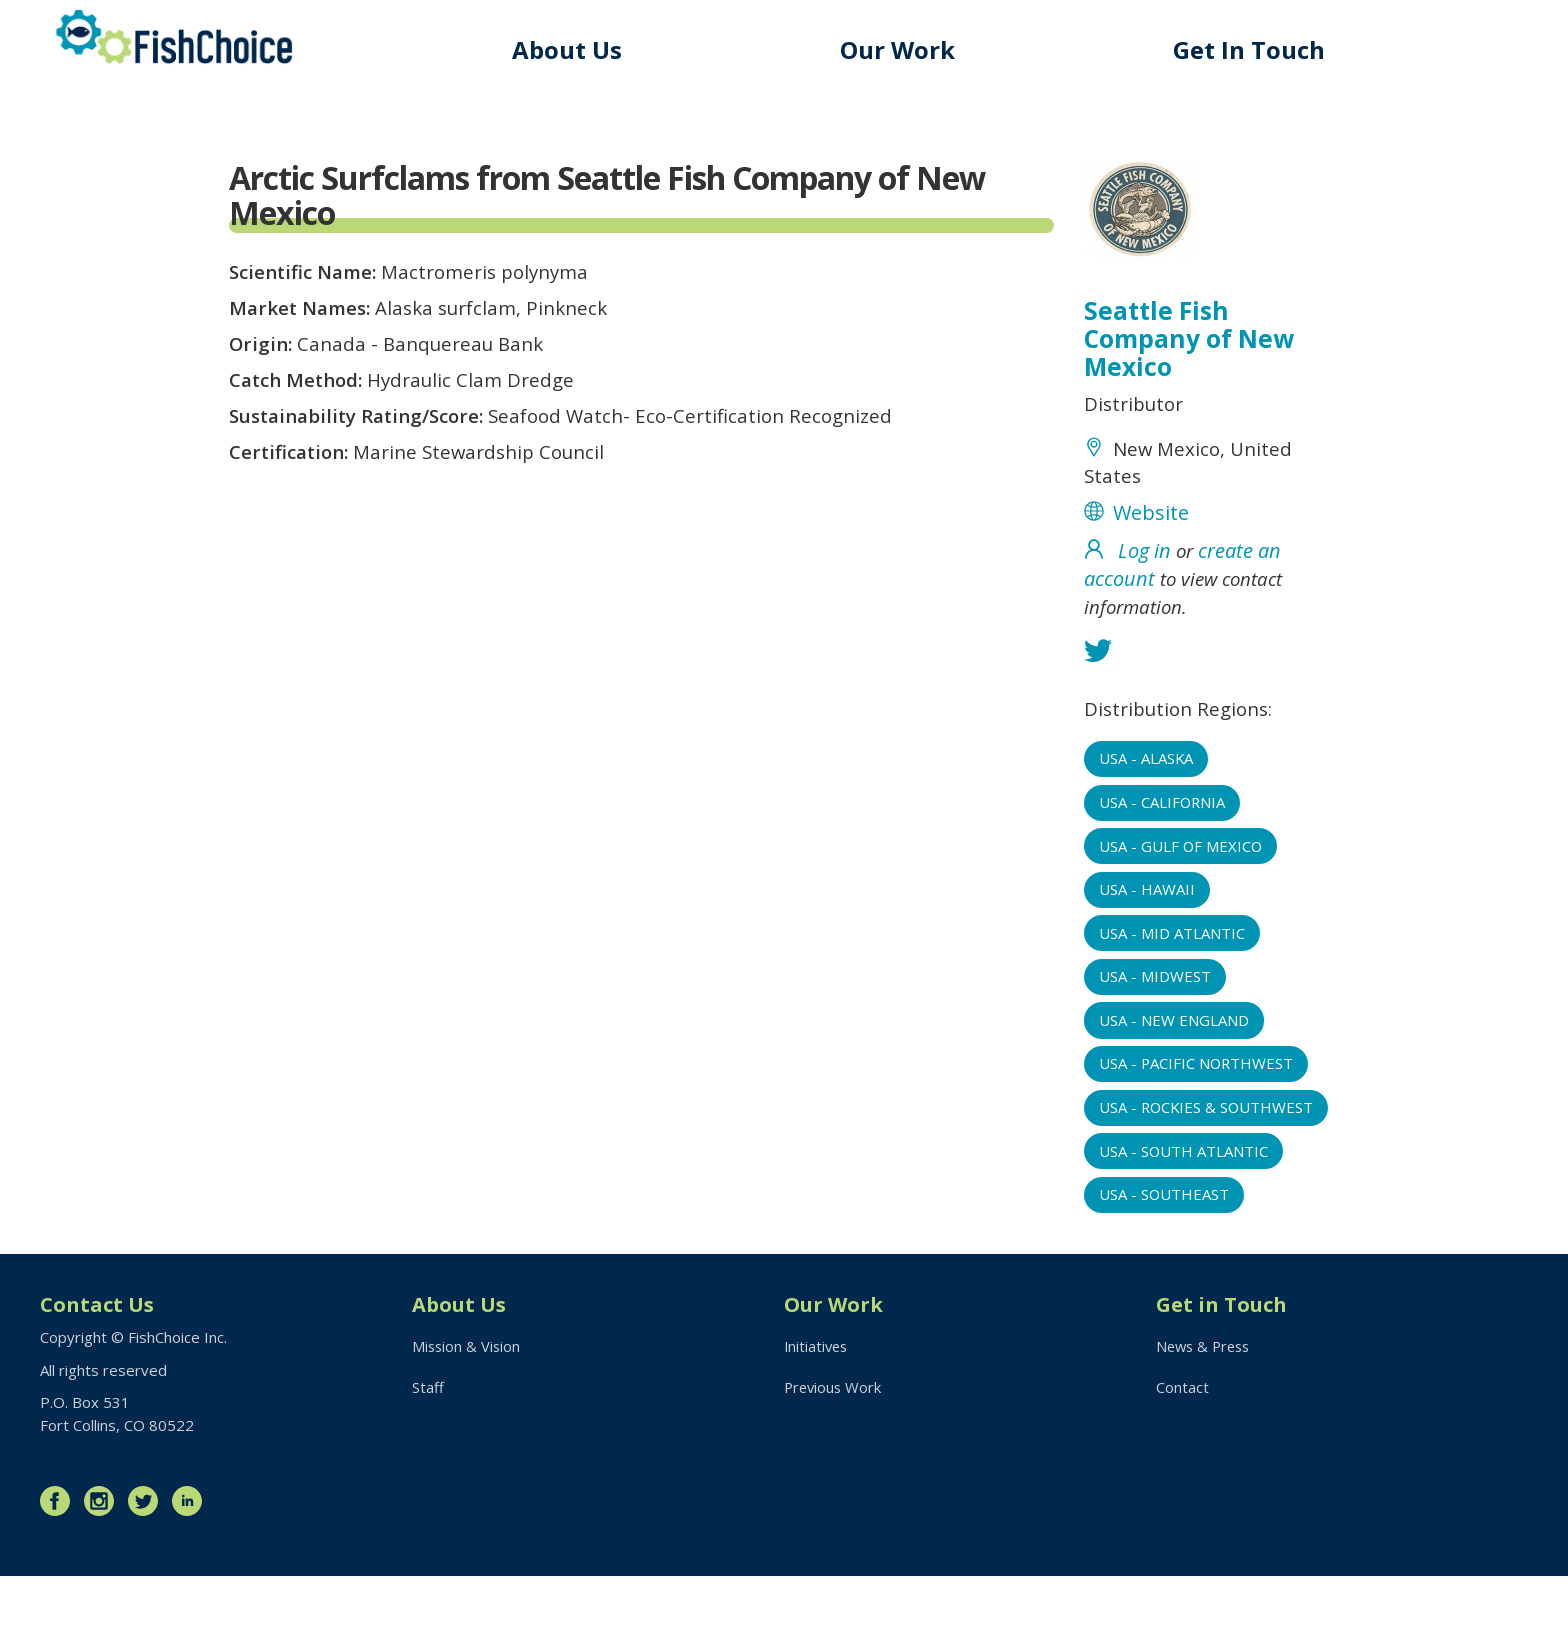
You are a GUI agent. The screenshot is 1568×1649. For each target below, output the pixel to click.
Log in (1144, 560)
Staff (428, 1461)
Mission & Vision (467, 1419)
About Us (575, 49)
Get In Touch (1252, 49)
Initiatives (817, 1419)
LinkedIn (192, 1574)
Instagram (104, 1574)
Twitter (148, 1574)
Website (1151, 521)
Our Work (903, 49)
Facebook (60, 1574)
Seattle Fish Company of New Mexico (1190, 340)
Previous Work (834, 1461)
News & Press (1206, 1419)
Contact (1182, 1461)
